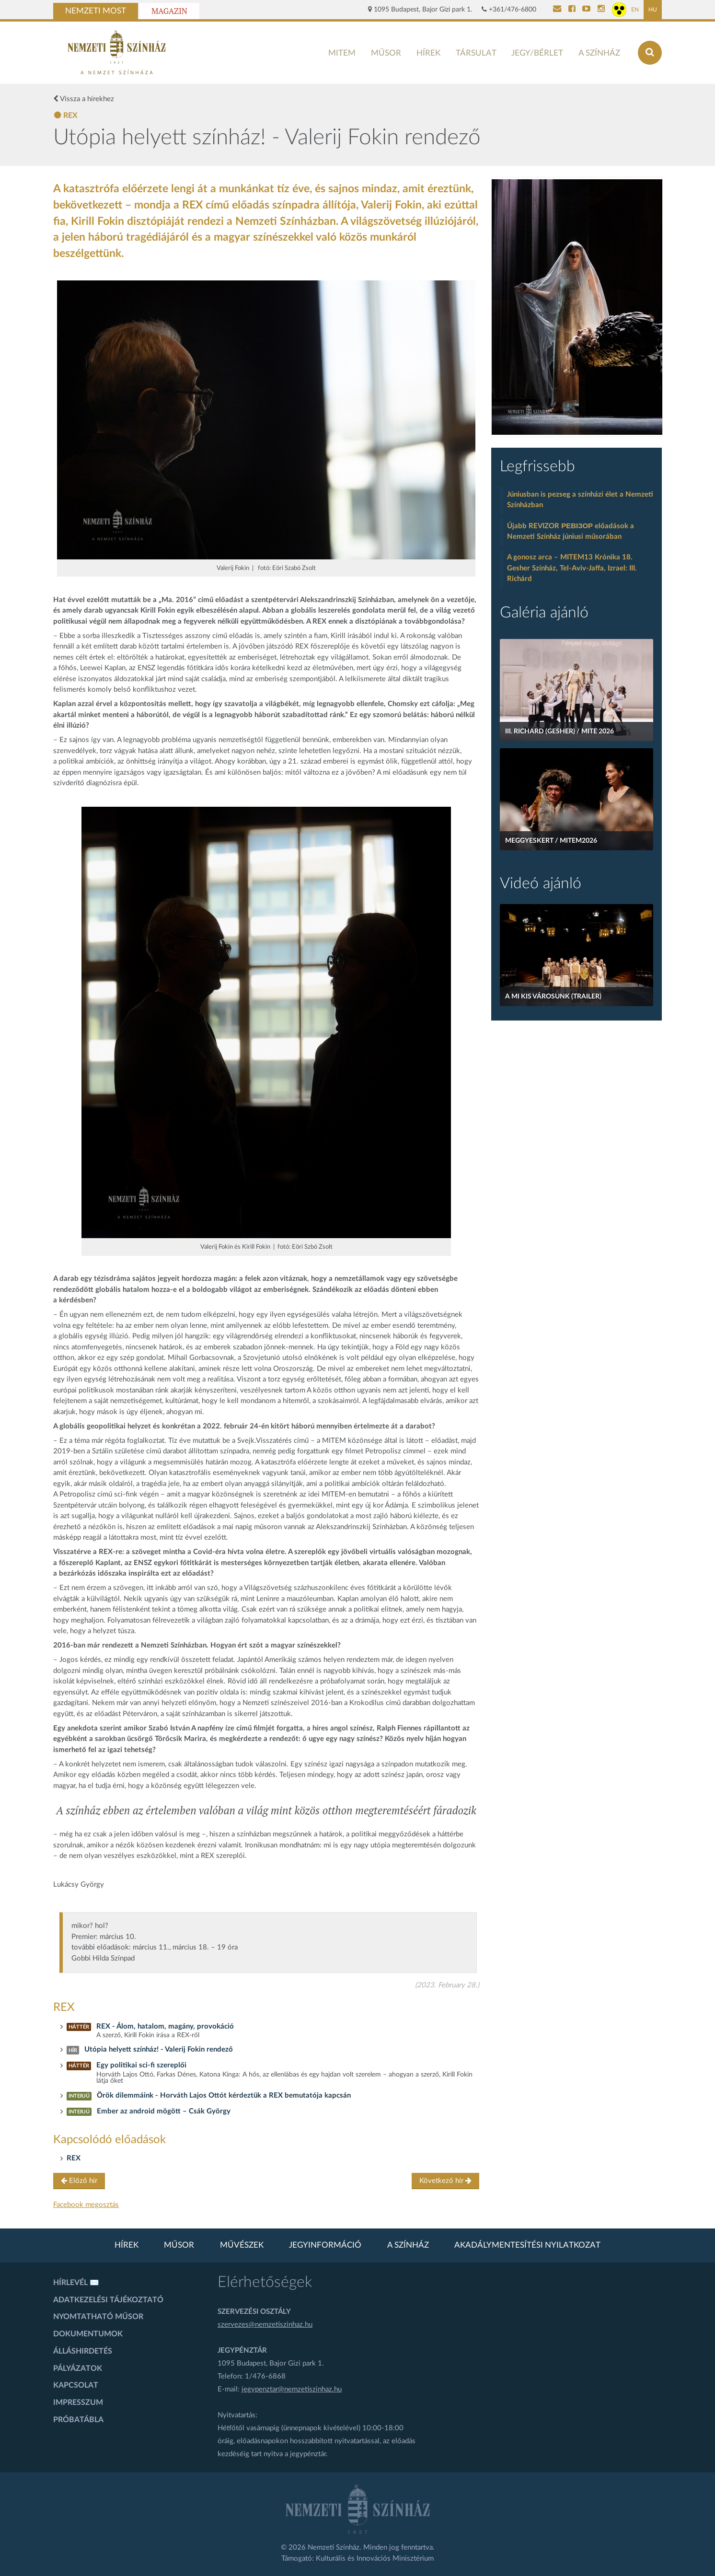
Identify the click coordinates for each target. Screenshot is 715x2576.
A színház (599, 53)
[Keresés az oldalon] (650, 53)
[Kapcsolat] (557, 9)
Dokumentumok (88, 2334)
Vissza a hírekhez (83, 99)
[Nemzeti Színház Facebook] (572, 9)
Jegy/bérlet (537, 53)
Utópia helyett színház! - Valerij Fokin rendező (158, 2049)
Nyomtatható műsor (98, 2317)
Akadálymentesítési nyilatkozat (527, 2245)
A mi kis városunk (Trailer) (553, 996)
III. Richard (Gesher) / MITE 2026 (559, 731)
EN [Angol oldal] (635, 9)
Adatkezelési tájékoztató (108, 2300)
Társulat (476, 53)
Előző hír (79, 2180)
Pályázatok (77, 2368)
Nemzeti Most (95, 11)
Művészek (242, 2245)
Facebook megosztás (86, 2204)
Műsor (386, 53)
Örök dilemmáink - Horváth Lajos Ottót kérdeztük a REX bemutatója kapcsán (224, 2095)
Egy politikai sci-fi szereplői (141, 2065)
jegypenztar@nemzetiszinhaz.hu (292, 2389)
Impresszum (78, 2402)
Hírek (428, 53)
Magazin (169, 11)
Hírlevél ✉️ (76, 2282)
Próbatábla (78, 2420)
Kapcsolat (75, 2385)
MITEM (342, 53)
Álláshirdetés (82, 2351)
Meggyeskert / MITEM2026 (551, 840)
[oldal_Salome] (577, 307)
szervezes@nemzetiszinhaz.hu (265, 2324)
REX (74, 2158)
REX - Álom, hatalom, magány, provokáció (165, 2026)
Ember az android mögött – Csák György (164, 2111)
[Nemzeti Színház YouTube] (586, 9)
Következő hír (445, 2180)
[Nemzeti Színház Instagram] (601, 9)
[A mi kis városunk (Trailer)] (576, 955)
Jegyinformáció (325, 2245)
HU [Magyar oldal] (652, 9)
